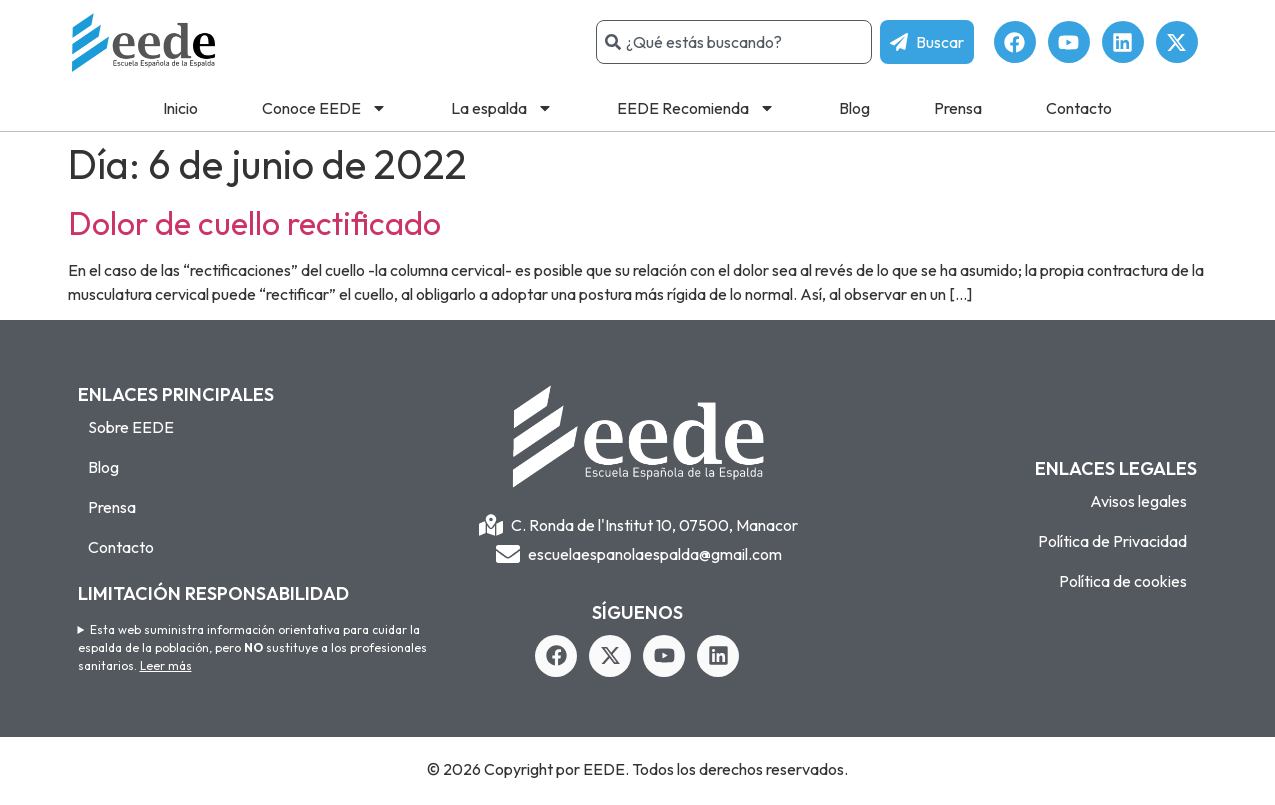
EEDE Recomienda (696, 108)
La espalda (502, 108)
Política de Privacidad (1112, 541)
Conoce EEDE (324, 108)
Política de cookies (1123, 581)
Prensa (958, 108)
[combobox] (734, 42)
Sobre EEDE (131, 427)
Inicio (180, 108)
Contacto (1079, 108)
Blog (854, 108)
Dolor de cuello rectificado (254, 223)
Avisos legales (1138, 501)
